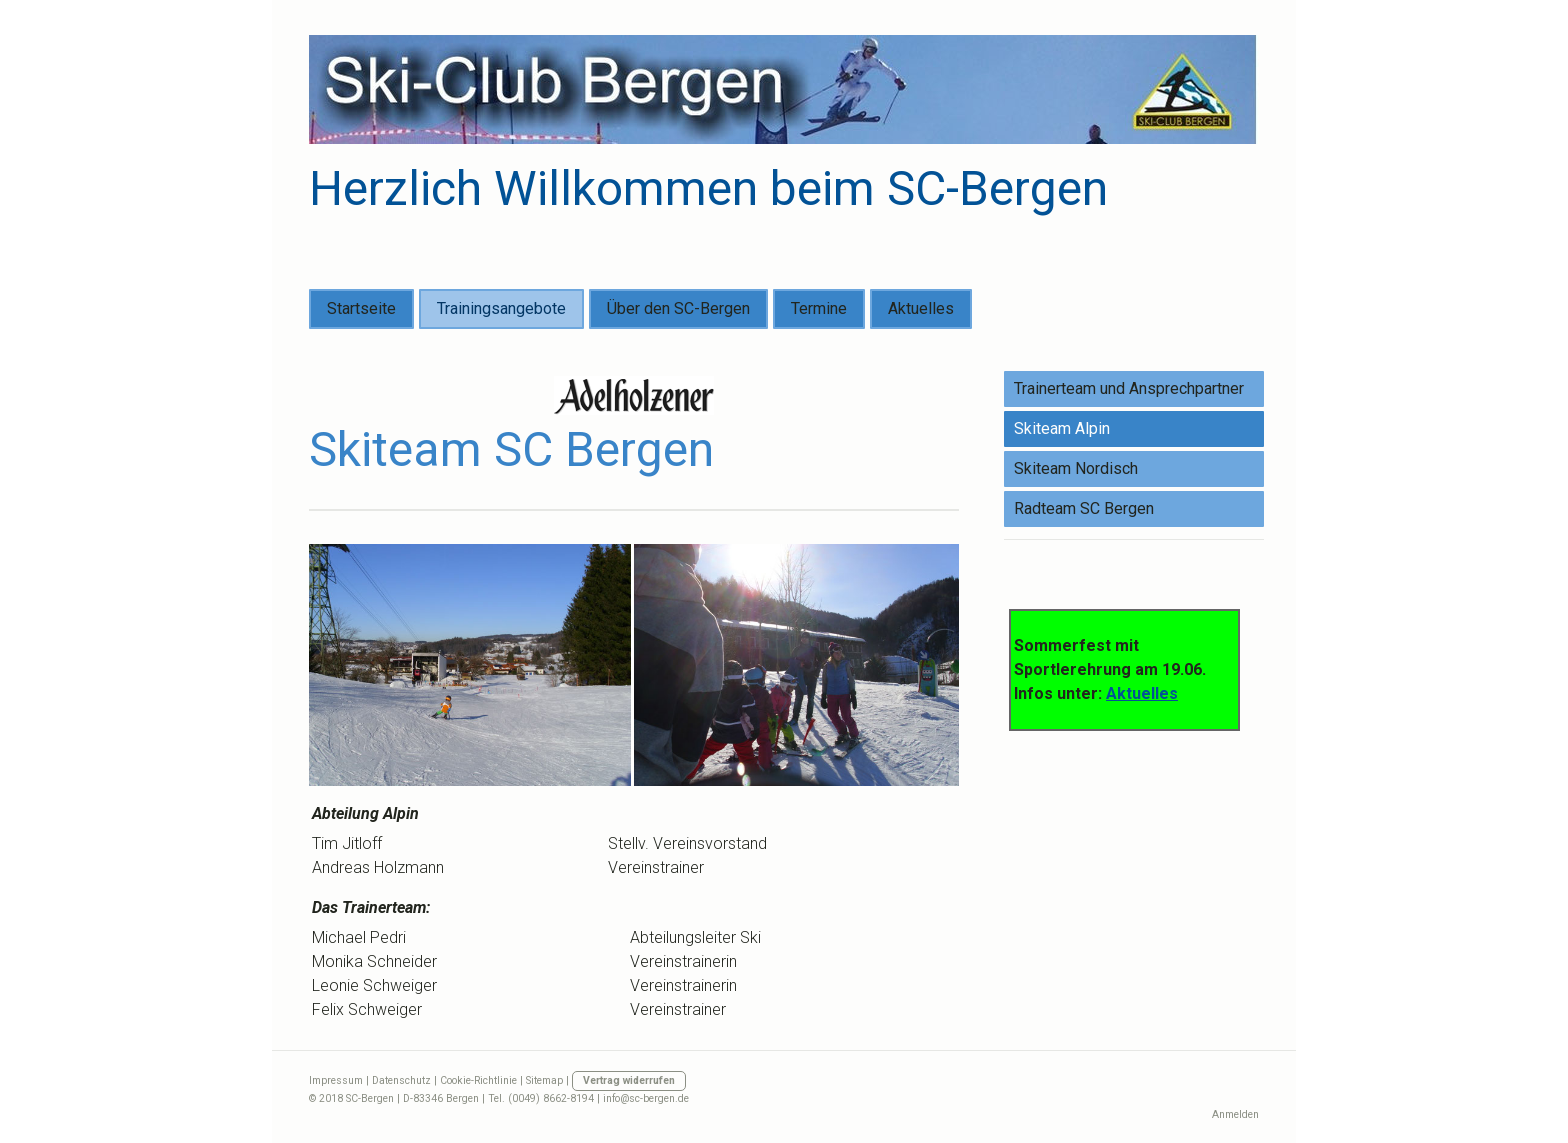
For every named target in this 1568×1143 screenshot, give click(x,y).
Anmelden (1235, 1114)
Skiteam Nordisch (1076, 468)
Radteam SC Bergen (1084, 508)
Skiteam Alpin (1062, 428)
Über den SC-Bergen (678, 308)
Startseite (361, 308)
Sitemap (544, 1080)
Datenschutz (401, 1080)
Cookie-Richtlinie (478, 1080)
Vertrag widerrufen (629, 1080)
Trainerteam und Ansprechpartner (1129, 388)
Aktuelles (921, 308)
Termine (819, 308)
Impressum (336, 1080)
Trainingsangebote (501, 308)
